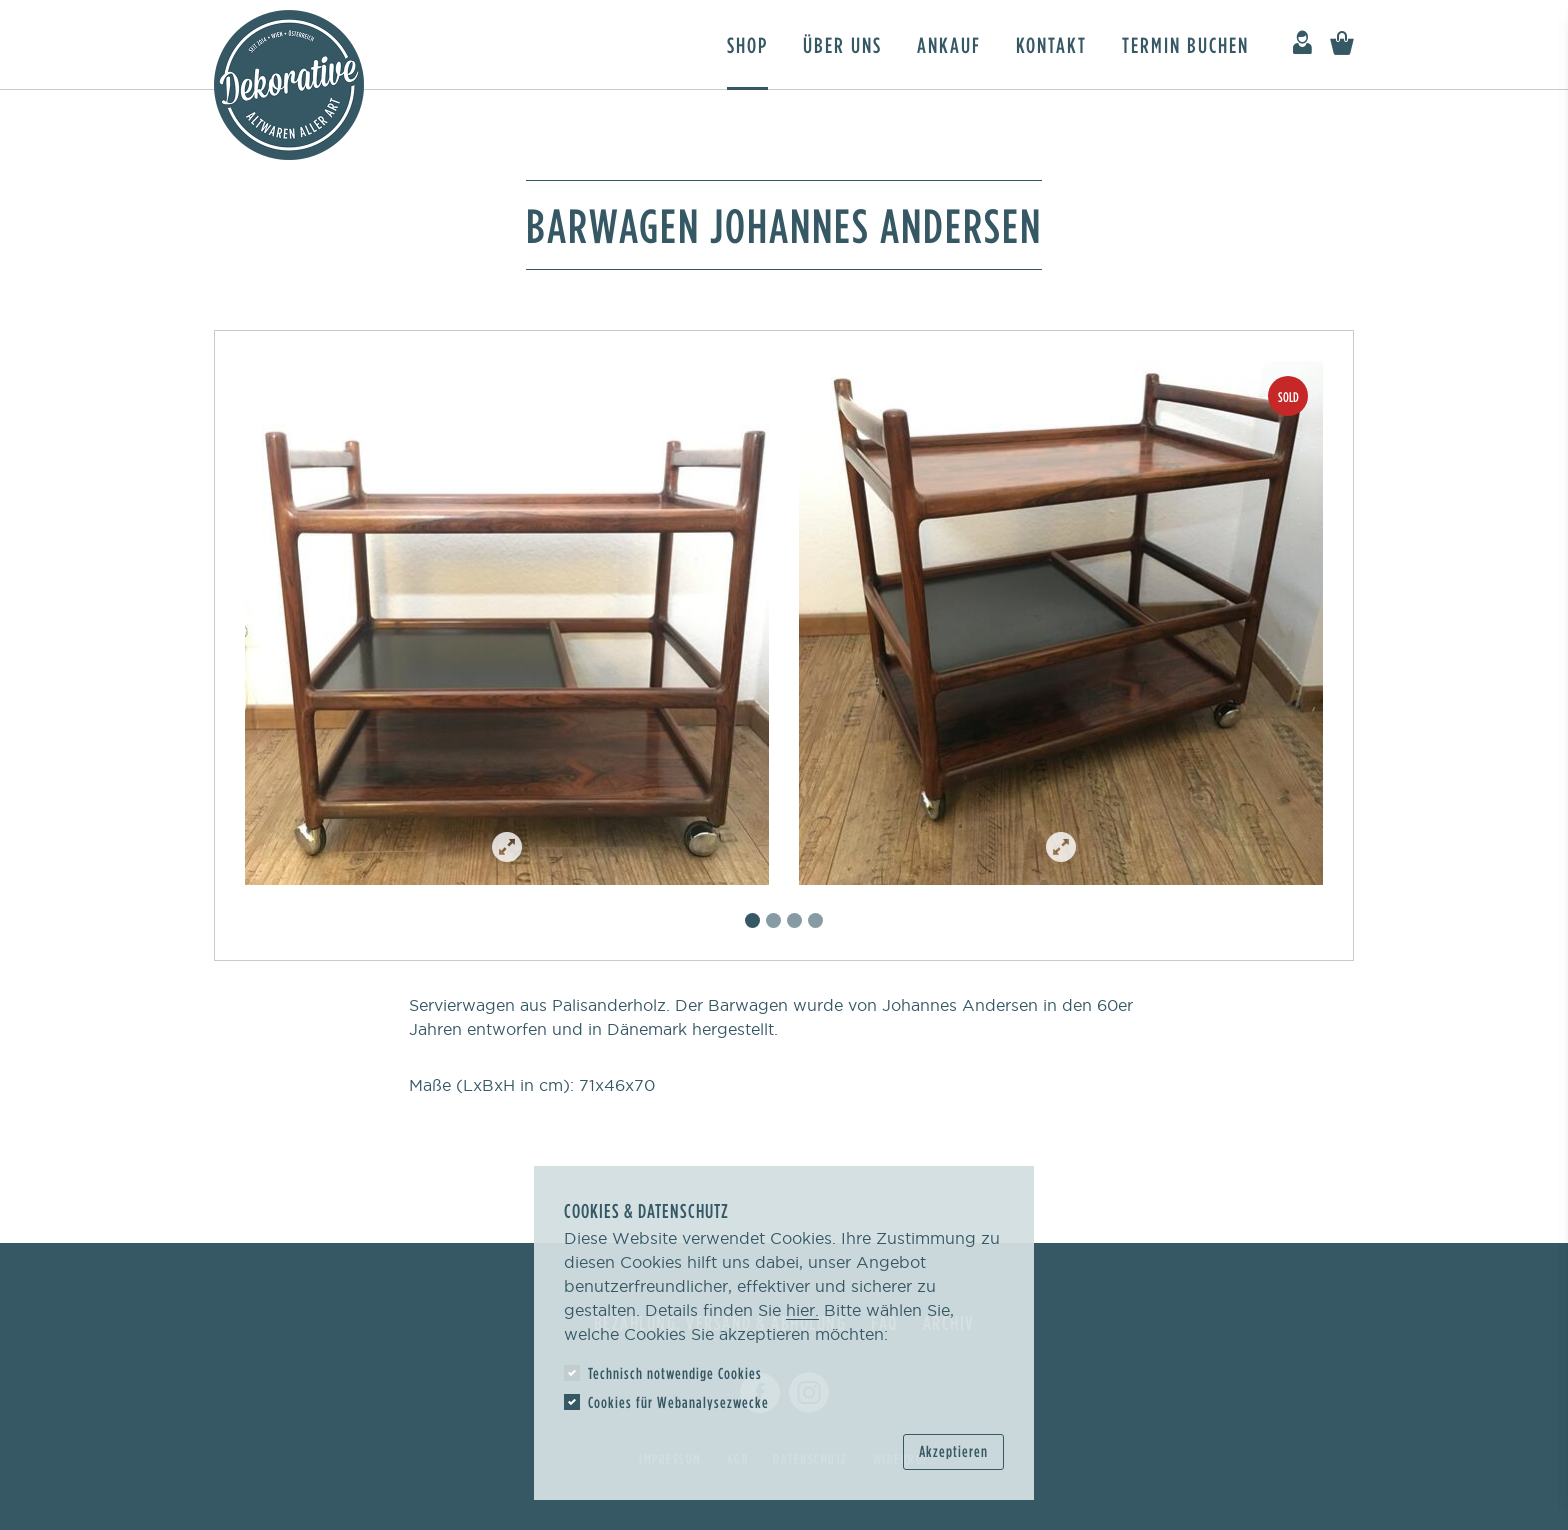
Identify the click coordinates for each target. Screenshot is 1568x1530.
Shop (747, 44)
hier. (802, 1310)
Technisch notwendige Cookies (675, 1373)
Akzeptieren (953, 1451)
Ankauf (949, 44)
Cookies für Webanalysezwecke (678, 1402)
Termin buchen (1185, 44)
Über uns (842, 44)
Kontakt (1051, 44)
